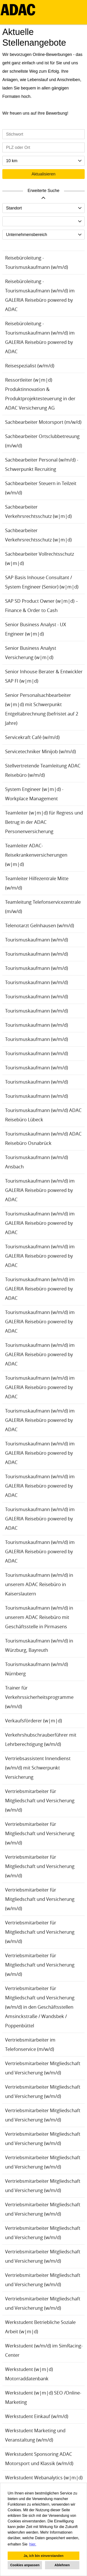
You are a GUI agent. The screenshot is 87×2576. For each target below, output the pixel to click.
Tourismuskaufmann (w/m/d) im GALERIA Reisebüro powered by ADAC (40, 1190)
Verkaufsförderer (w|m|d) (33, 1720)
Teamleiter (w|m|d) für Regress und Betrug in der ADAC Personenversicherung (44, 822)
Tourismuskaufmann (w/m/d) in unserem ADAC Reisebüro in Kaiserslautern (39, 1584)
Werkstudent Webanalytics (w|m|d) (44, 2477)
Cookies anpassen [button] (24, 2565)
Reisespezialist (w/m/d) (29, 366)
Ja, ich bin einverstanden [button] (44, 2556)
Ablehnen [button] (62, 2565)
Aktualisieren (43, 174)
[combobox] (43, 161)
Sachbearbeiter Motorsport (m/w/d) (43, 422)
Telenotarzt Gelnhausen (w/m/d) (39, 925)
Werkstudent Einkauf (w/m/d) (36, 2416)
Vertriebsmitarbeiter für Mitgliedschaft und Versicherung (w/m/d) (39, 1800)
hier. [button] (32, 2544)
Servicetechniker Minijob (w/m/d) (40, 751)
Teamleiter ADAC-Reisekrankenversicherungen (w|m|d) (36, 854)
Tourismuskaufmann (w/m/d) (36, 940)
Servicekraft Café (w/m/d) (32, 737)
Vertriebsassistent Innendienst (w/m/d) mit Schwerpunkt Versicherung (38, 1767)
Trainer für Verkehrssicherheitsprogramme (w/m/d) (39, 1697)
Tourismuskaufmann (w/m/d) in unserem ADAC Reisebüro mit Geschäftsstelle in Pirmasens (39, 1617)
